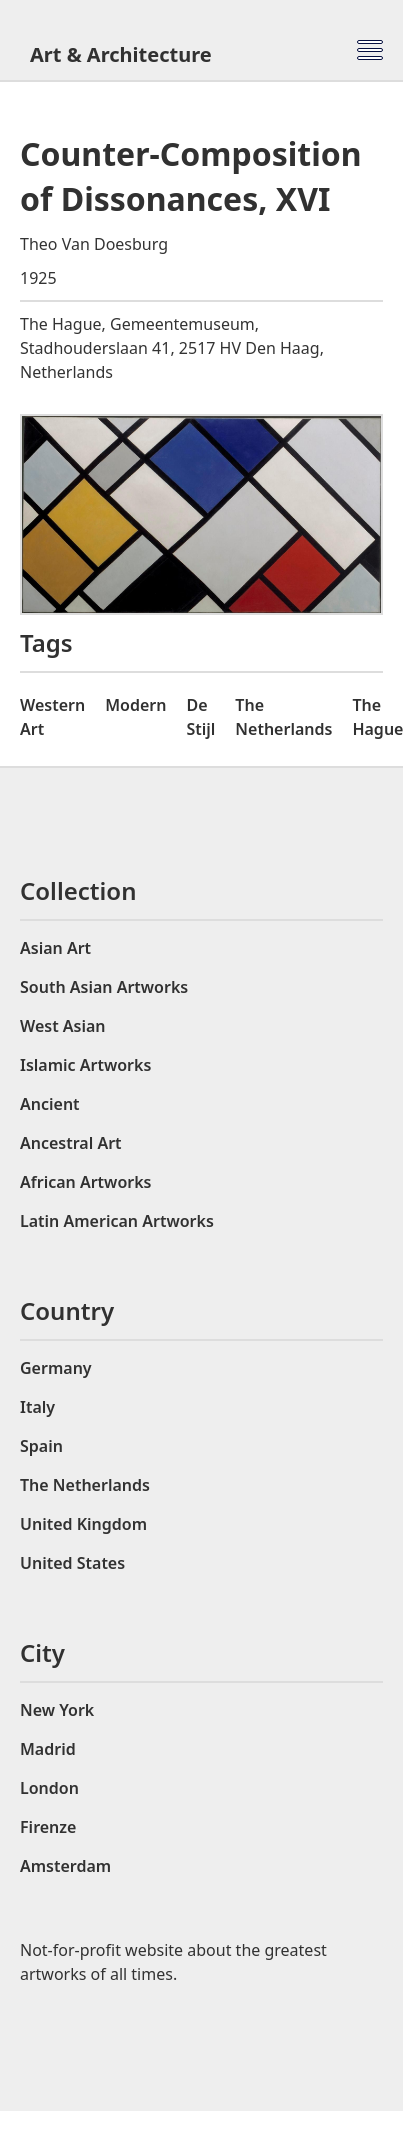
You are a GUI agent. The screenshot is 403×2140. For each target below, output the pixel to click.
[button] (370, 50)
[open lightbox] (201, 514)
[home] (131, 55)
